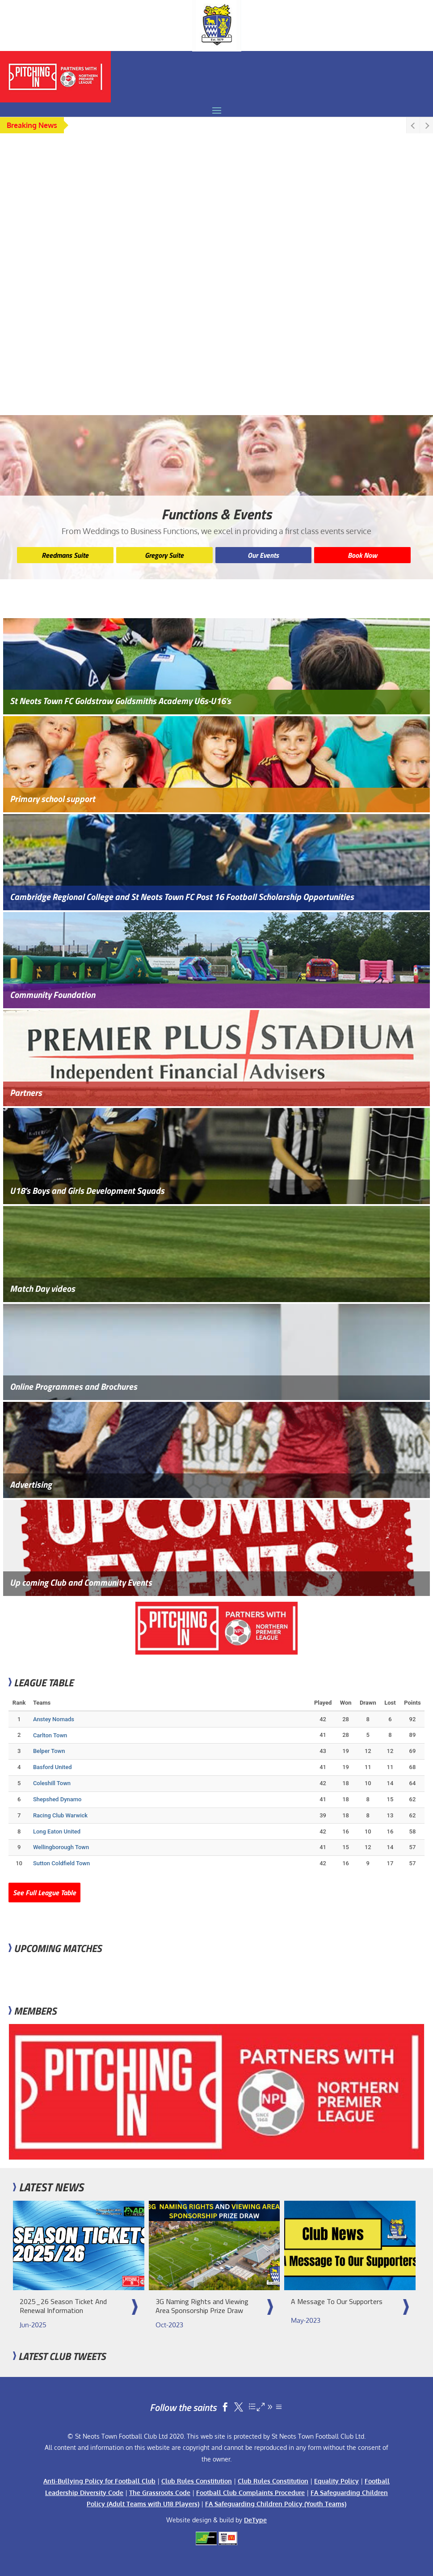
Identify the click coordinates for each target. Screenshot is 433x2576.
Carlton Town (50, 1735)
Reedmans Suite (65, 555)
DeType (255, 2520)
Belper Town (49, 1751)
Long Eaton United (56, 1831)
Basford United (52, 1767)
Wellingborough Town (61, 1847)
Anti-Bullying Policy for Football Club (99, 2481)
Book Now (362, 555)
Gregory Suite (164, 555)
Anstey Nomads (53, 1719)
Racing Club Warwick (60, 1815)
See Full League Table (44, 1892)
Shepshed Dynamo (57, 1799)
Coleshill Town (52, 1783)
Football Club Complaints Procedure (250, 2492)
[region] (216, 279)
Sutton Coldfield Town (61, 1863)
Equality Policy (336, 2481)
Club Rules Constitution (196, 2481)
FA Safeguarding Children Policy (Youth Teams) (275, 2504)
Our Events (263, 555)
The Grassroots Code (159, 2492)
